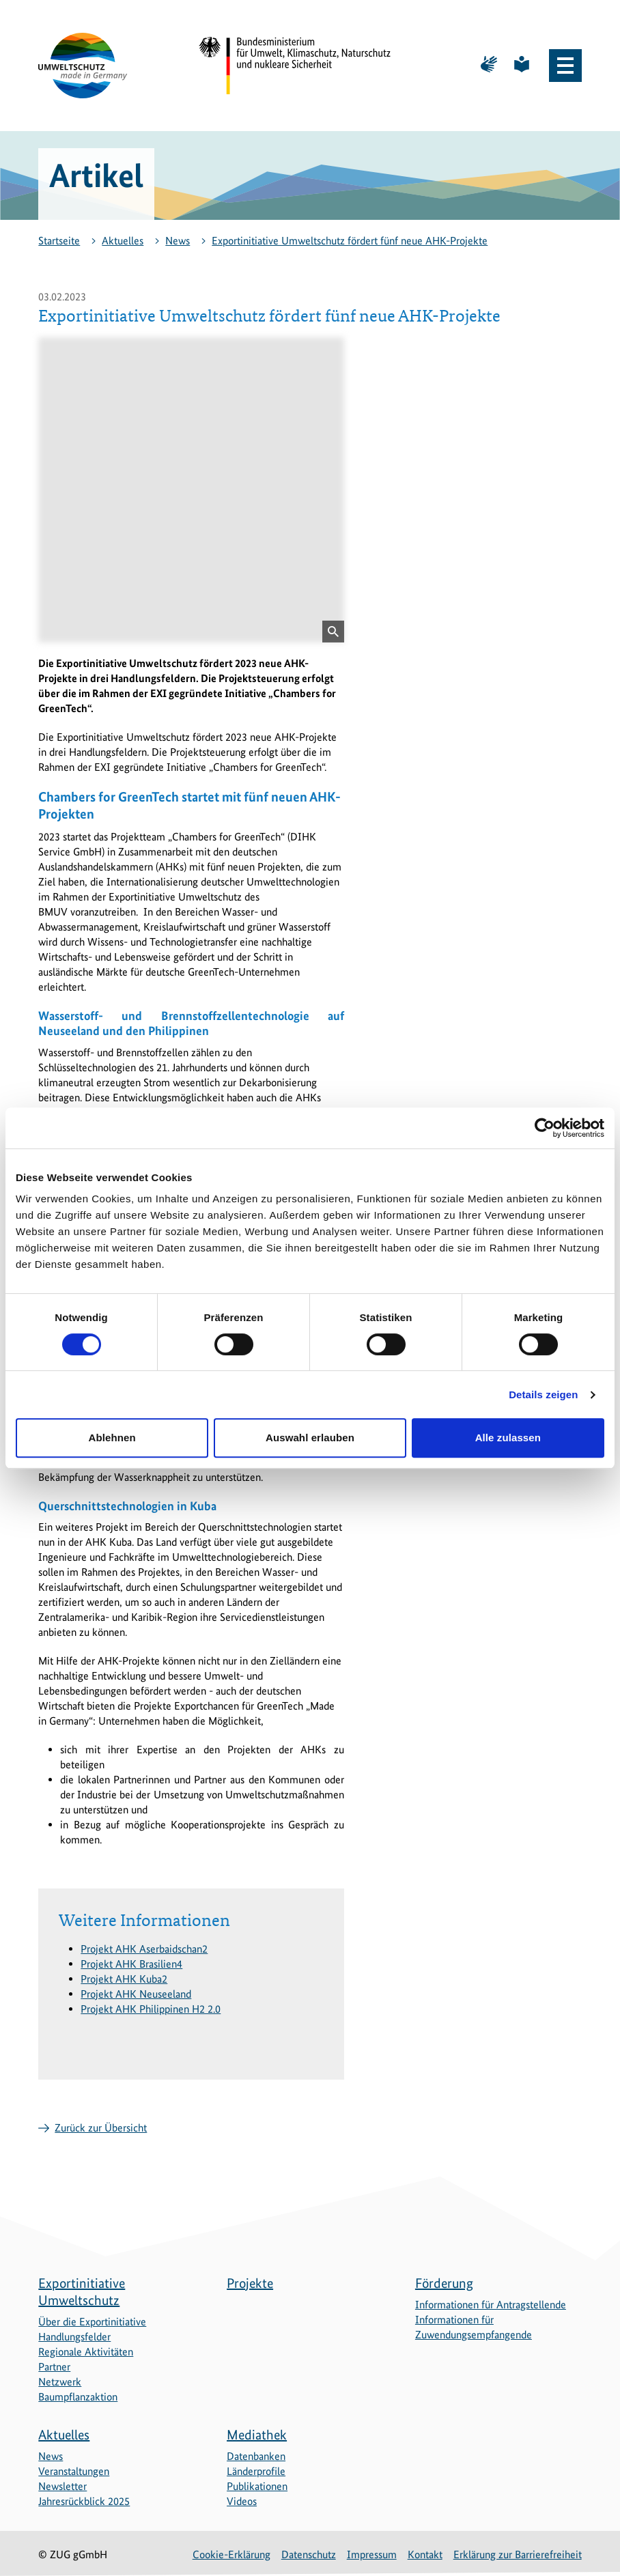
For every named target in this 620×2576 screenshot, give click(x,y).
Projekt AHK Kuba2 (124, 1978)
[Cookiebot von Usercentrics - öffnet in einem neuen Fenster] (544, 1128)
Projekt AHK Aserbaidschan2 (144, 1948)
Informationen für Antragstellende (490, 2304)
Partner (54, 2366)
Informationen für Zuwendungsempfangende (473, 2327)
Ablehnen (112, 1437)
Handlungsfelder (74, 2336)
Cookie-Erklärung (231, 2554)
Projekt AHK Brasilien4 (131, 1963)
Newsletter (62, 2486)
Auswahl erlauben (310, 1437)
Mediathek (257, 2434)
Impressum (372, 2554)
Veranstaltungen (73, 2471)
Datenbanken (256, 2456)
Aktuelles (122, 240)
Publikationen (257, 2486)
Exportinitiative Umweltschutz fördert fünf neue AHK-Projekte (350, 240)
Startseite (59, 240)
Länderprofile (256, 2471)
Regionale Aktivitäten (85, 2351)
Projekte (250, 2283)
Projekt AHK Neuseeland (136, 1993)
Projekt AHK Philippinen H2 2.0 (151, 2008)
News (177, 240)
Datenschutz (308, 2554)
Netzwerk (59, 2381)
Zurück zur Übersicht (101, 2127)
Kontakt (425, 2554)
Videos (242, 2501)
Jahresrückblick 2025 (84, 2501)
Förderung (444, 2283)
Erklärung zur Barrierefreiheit (517, 2554)
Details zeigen (543, 1394)
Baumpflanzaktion (77, 2396)
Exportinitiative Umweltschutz (81, 2291)
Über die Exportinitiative (92, 2321)
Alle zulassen (508, 1437)
